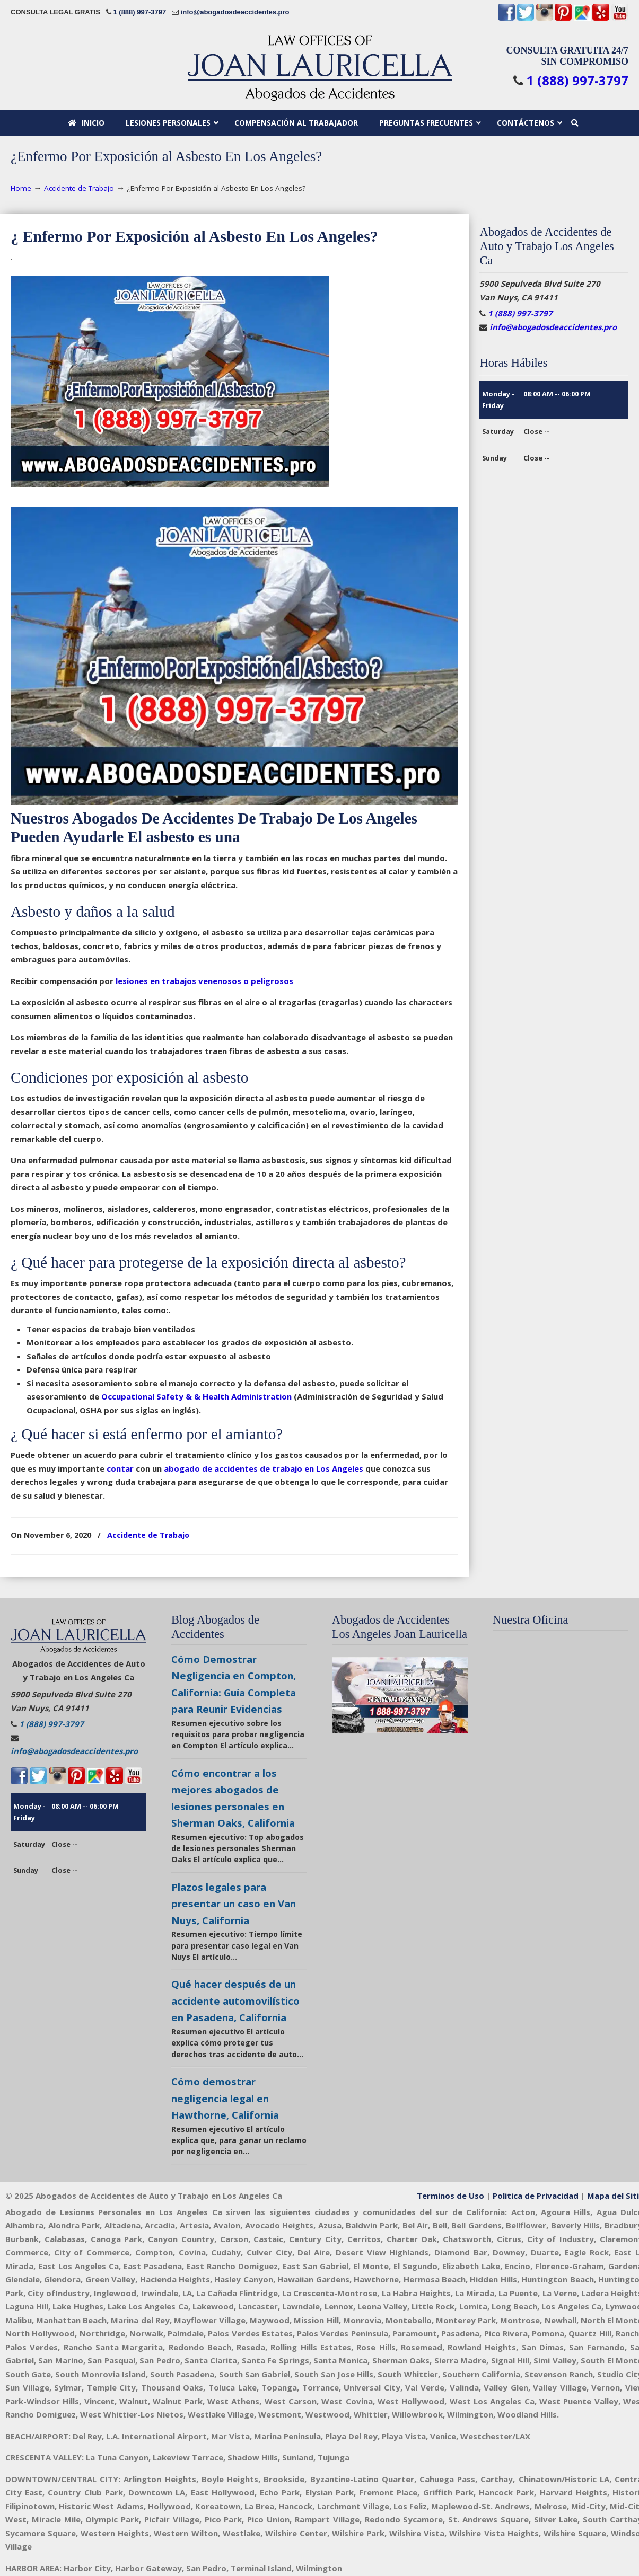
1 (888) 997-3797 (139, 12)
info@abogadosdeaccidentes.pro (235, 12)
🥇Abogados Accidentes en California (319, 67)
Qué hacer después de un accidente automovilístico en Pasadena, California (235, 2000)
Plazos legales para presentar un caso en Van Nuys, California (233, 1903)
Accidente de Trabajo (79, 188)
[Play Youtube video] (400, 1695)
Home (21, 188)
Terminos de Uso (450, 2195)
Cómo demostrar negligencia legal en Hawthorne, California (225, 2098)
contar (120, 1468)
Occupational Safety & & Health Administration (196, 1396)
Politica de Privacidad (536, 2195)
